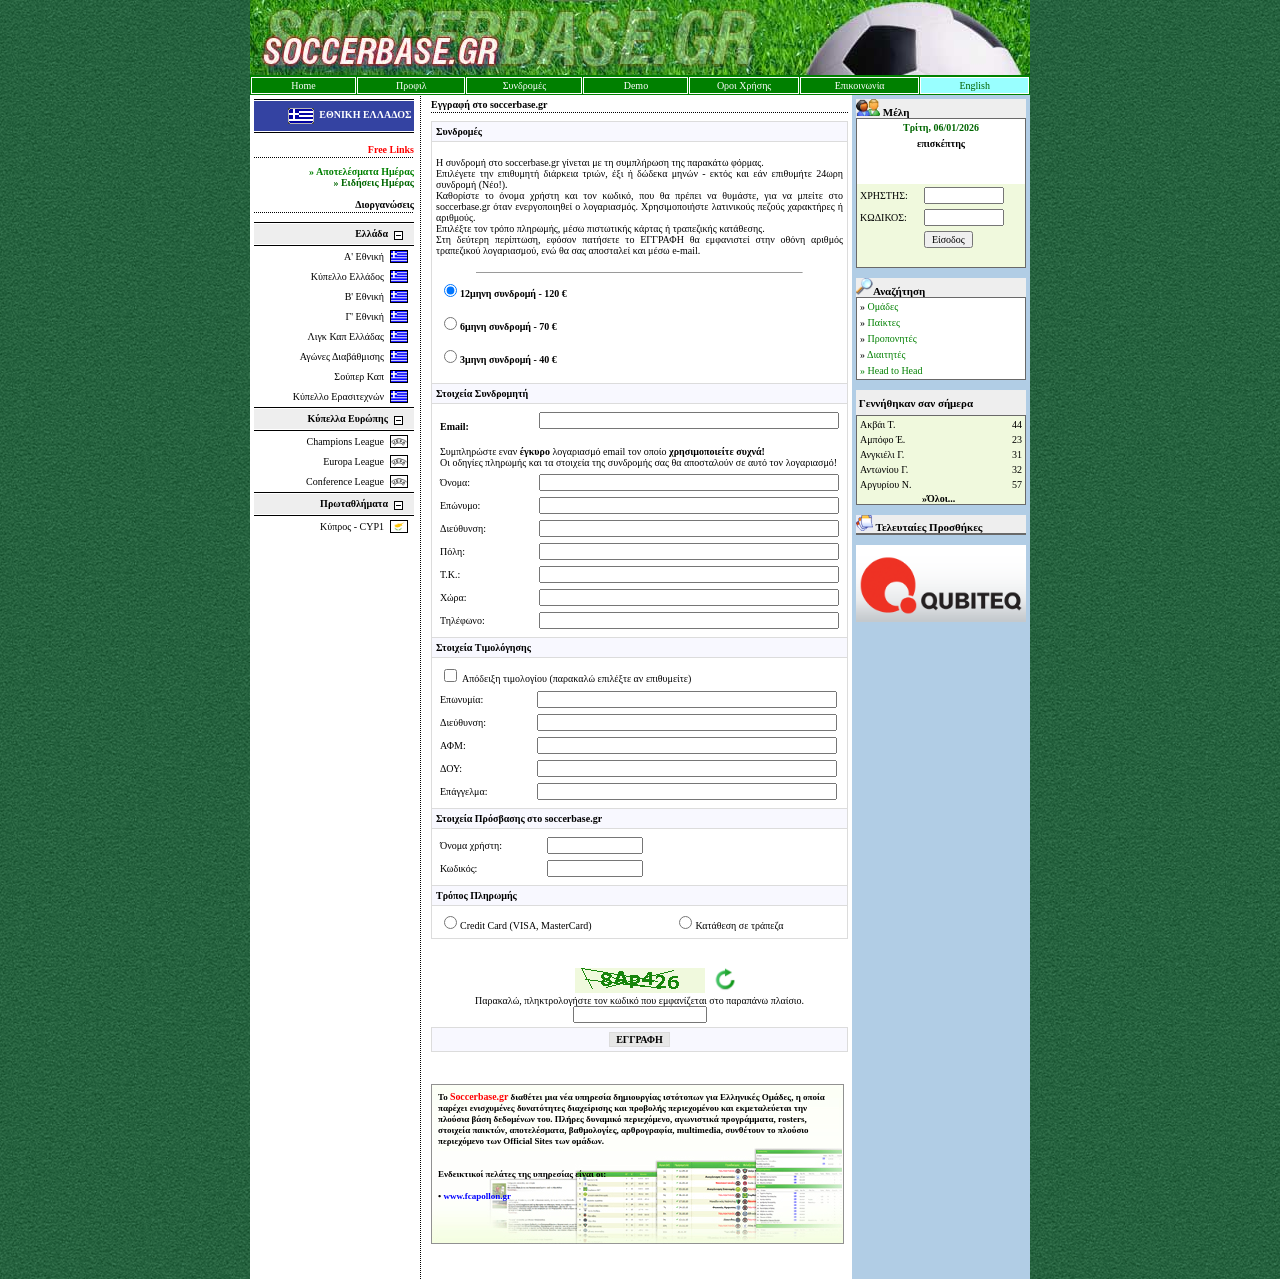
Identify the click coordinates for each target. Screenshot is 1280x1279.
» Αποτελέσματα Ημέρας (361, 171)
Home (303, 85)
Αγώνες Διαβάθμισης (342, 356)
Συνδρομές (525, 85)
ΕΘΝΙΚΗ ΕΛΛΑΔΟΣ (365, 114)
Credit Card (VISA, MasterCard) (526, 925)
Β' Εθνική (364, 296)
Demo (636, 85)
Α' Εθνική (364, 256)
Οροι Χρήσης (744, 85)
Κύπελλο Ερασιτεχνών (338, 396)
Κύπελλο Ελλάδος (347, 276)
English (974, 85)
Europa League (353, 461)
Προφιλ (411, 85)
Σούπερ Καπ (359, 376)
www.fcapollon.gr (477, 1196)
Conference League (345, 481)
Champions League (345, 441)
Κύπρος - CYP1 (352, 526)
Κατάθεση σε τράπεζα (739, 925)
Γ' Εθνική (365, 316)
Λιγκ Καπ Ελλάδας (346, 336)
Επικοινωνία (860, 85)
